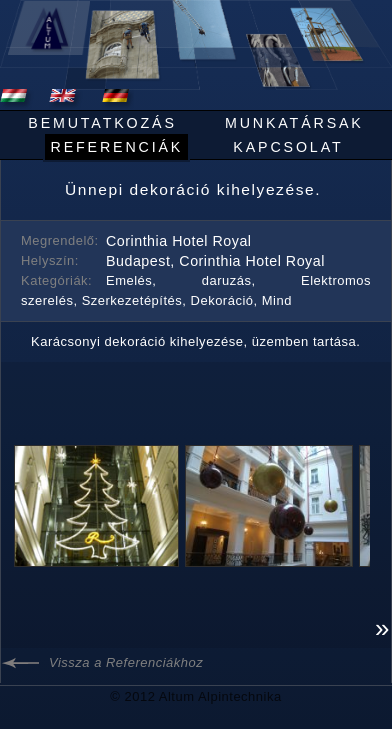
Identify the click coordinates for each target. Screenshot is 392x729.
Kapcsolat (288, 147)
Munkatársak (294, 123)
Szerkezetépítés (132, 300)
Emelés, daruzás (179, 280)
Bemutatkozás (102, 123)
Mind (277, 300)
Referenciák (116, 147)
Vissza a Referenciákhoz (126, 662)
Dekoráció (222, 300)
